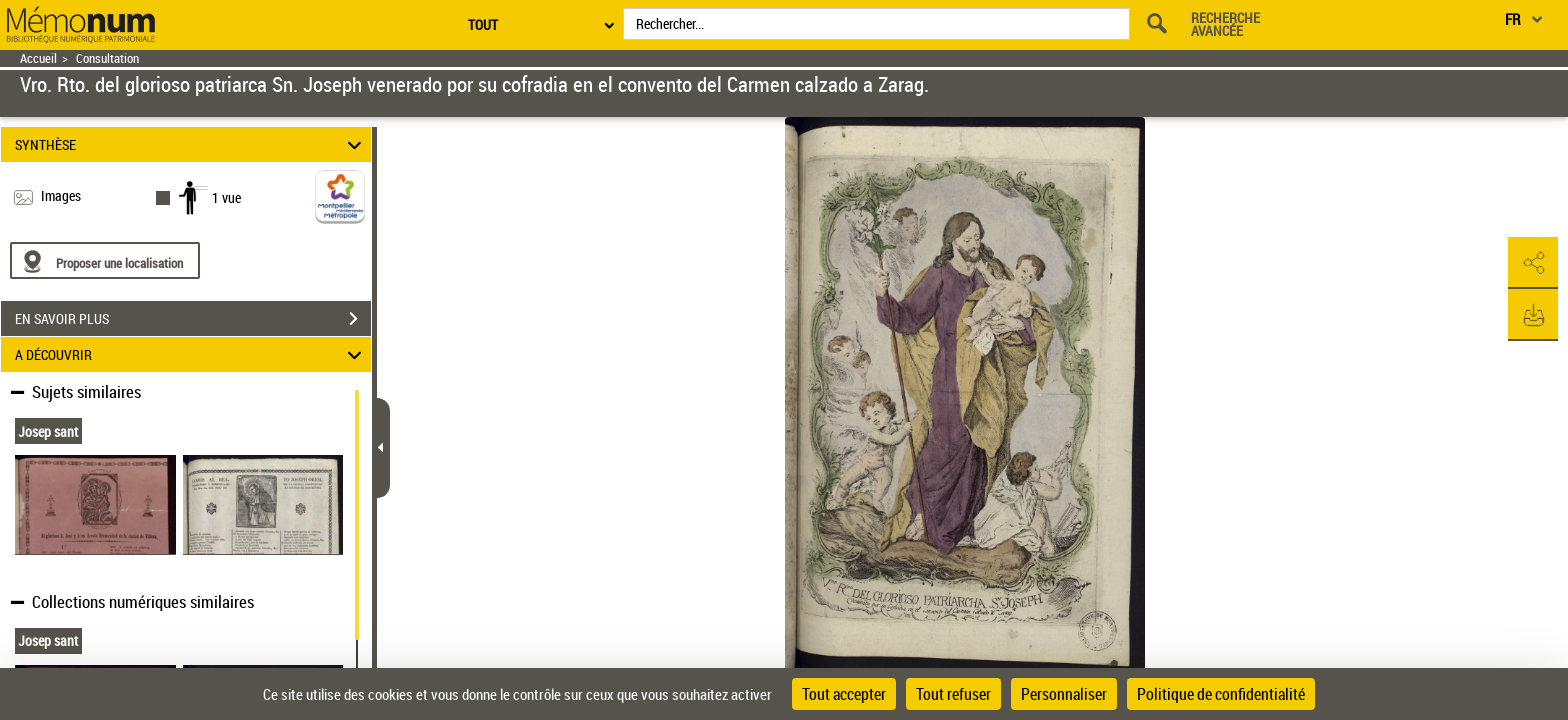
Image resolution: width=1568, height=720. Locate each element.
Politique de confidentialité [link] (1221, 694)
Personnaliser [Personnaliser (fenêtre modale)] (1064, 694)
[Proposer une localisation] (105, 260)
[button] (1533, 263)
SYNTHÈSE (191, 144)
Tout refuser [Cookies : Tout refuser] (953, 694)
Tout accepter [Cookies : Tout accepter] (844, 694)
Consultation (107, 58)
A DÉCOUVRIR (191, 354)
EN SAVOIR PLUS (193, 319)
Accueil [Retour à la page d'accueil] (38, 58)
